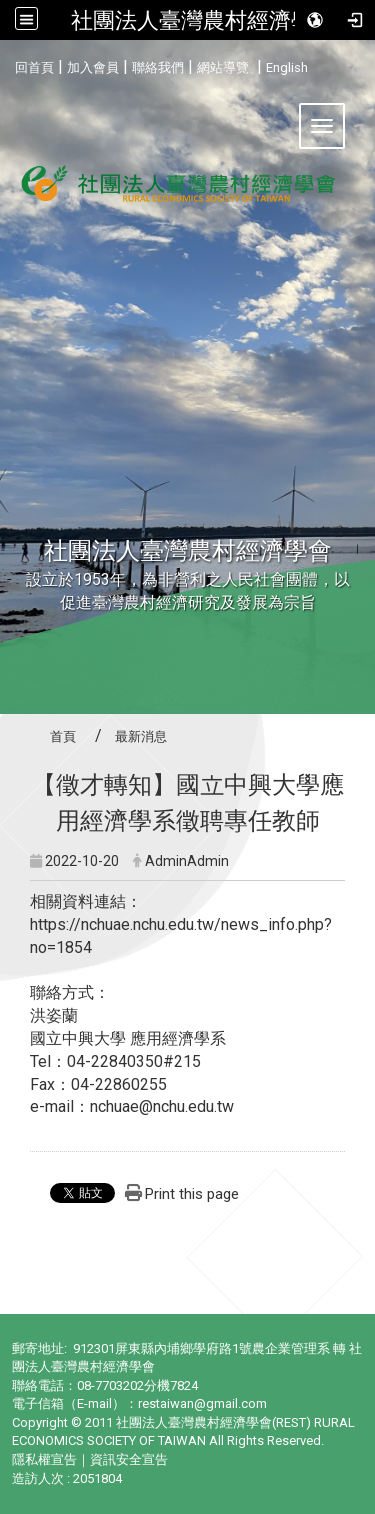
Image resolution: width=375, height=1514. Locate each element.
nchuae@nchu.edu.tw (162, 1106)
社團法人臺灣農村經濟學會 (203, 20)
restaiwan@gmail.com (202, 1403)
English (287, 67)
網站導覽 (223, 67)
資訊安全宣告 (129, 1459)
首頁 (63, 736)
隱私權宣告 (44, 1459)
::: (7, 64)
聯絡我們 (158, 67)
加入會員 (93, 67)
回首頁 (34, 67)
